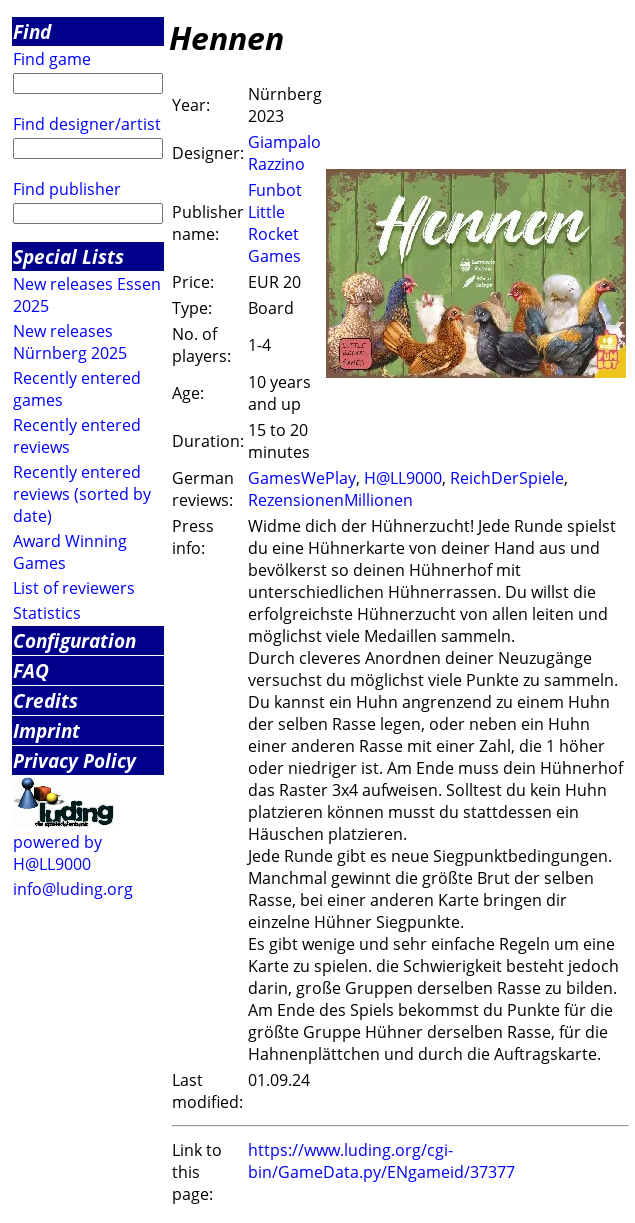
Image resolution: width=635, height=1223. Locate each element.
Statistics (47, 613)
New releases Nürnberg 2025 (70, 342)
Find (32, 31)
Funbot (275, 190)
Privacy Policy (74, 760)
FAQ (31, 670)
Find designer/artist (87, 124)
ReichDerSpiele (507, 478)
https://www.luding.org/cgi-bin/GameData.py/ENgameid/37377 (381, 1161)
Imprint (46, 730)
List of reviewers (74, 588)
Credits (45, 700)
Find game (52, 59)
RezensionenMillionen (330, 500)
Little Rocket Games (274, 234)
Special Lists (68, 256)
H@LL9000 (403, 478)
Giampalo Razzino (284, 153)
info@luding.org (73, 889)
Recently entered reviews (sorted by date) (82, 494)
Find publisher (67, 189)
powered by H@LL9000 (57, 853)
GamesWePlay (302, 478)
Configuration (74, 640)
